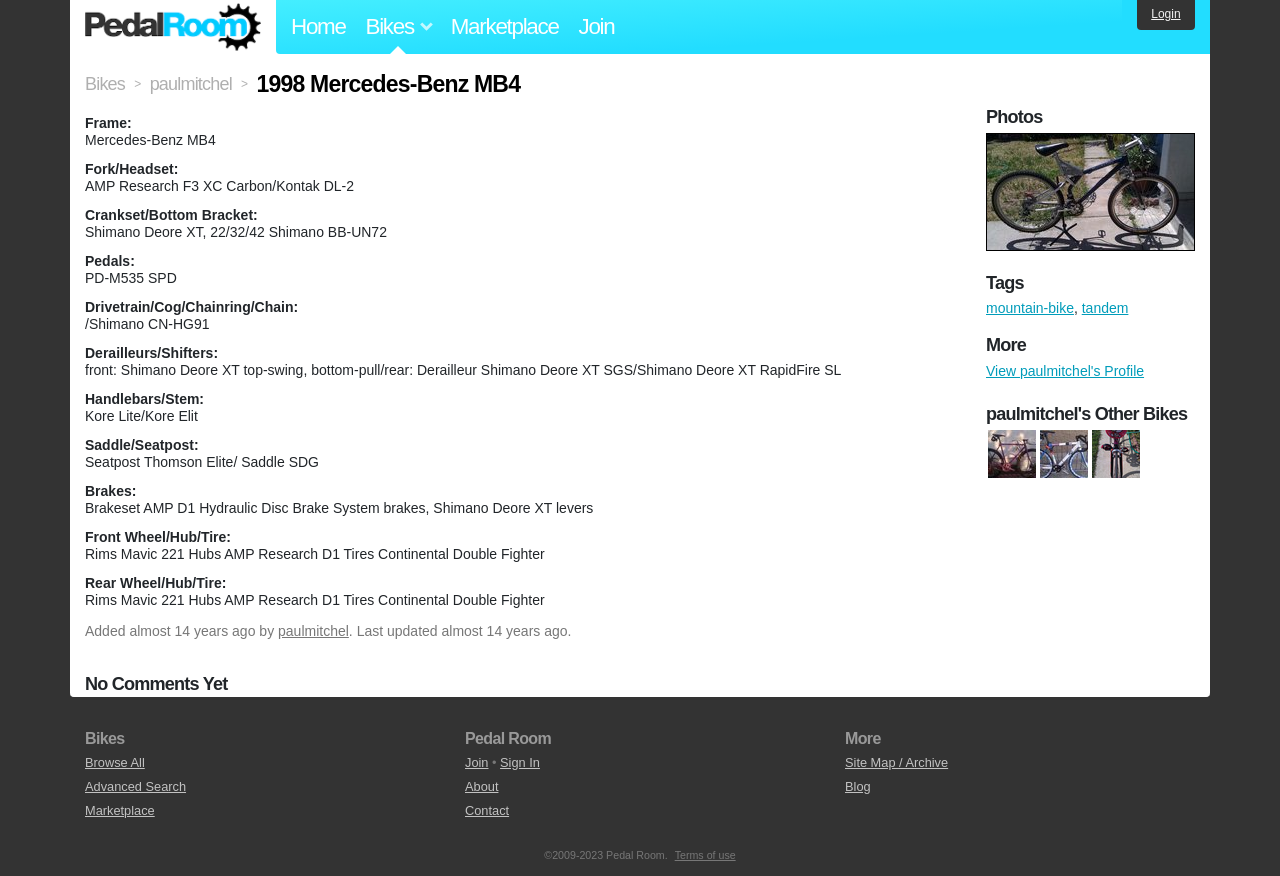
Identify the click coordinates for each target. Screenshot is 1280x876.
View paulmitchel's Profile (1065, 371)
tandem (1105, 308)
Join (597, 26)
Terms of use (705, 855)
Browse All (115, 762)
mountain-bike (1030, 308)
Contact (487, 810)
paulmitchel (313, 631)
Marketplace (505, 26)
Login (1165, 14)
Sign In (520, 762)
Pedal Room (173, 27)
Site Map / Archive (896, 762)
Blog (858, 786)
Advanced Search (135, 786)
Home (318, 26)
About (481, 786)
